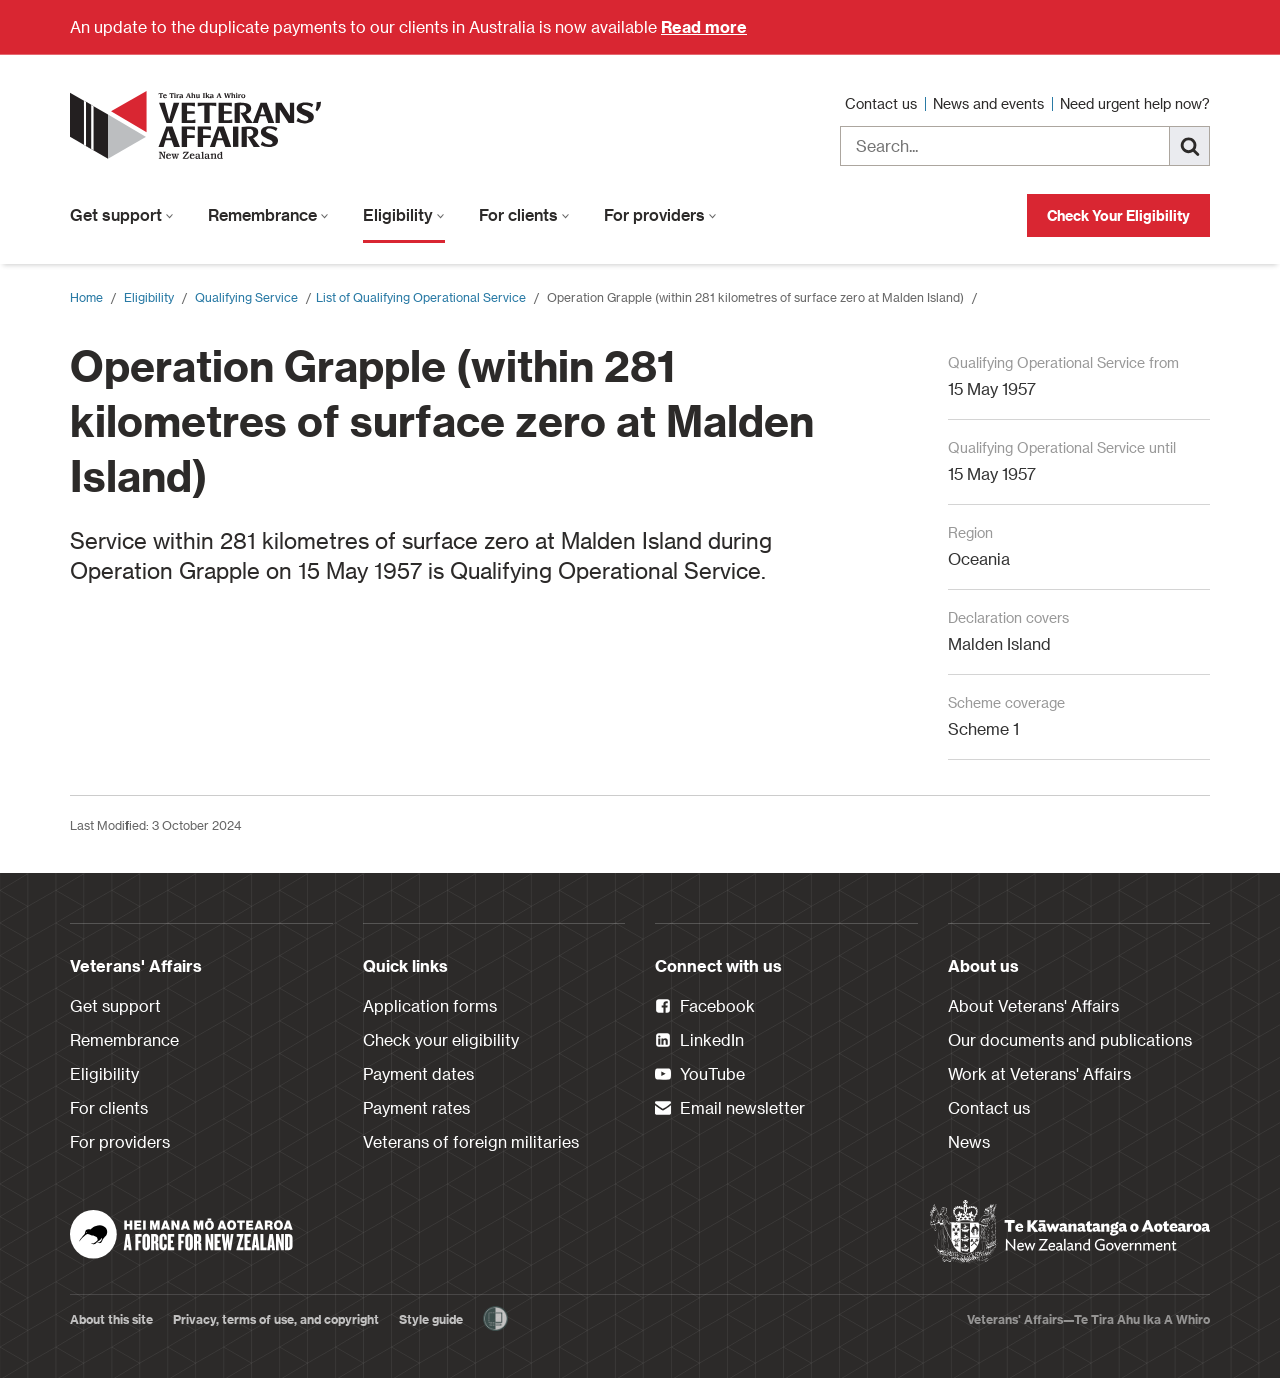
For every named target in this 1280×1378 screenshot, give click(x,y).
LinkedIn (699, 1041)
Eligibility (404, 214)
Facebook (705, 1007)
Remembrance (268, 214)
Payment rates (416, 1107)
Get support (122, 214)
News (969, 1141)
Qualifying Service (246, 297)
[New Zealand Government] (1070, 1232)
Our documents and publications (1070, 1039)
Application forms (430, 1005)
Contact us (883, 103)
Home (86, 297)
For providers (660, 214)
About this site (111, 1319)
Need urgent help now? (1135, 103)
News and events (990, 103)
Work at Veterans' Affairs (1039, 1073)
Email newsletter (730, 1109)
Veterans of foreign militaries (471, 1141)
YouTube (700, 1075)
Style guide (431, 1319)
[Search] (1190, 146)
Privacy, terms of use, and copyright (276, 1319)
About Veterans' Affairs (1033, 1005)
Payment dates (418, 1073)
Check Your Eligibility (1118, 215)
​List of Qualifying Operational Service (421, 297)
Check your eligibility (441, 1039)
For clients (524, 214)
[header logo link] (200, 125)
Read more (704, 26)
